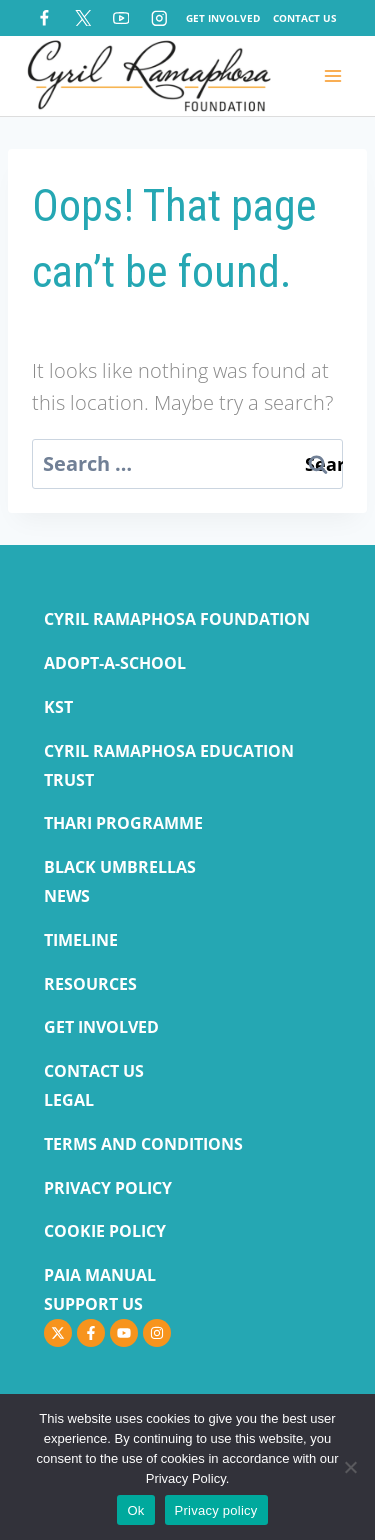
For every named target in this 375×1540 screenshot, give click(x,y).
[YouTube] (120, 17)
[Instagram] (159, 17)
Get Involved (223, 18)
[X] (82, 17)
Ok (135, 1510)
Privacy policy (216, 1510)
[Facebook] (44, 17)
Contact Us (305, 18)
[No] (350, 1467)
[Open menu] (332, 75)
